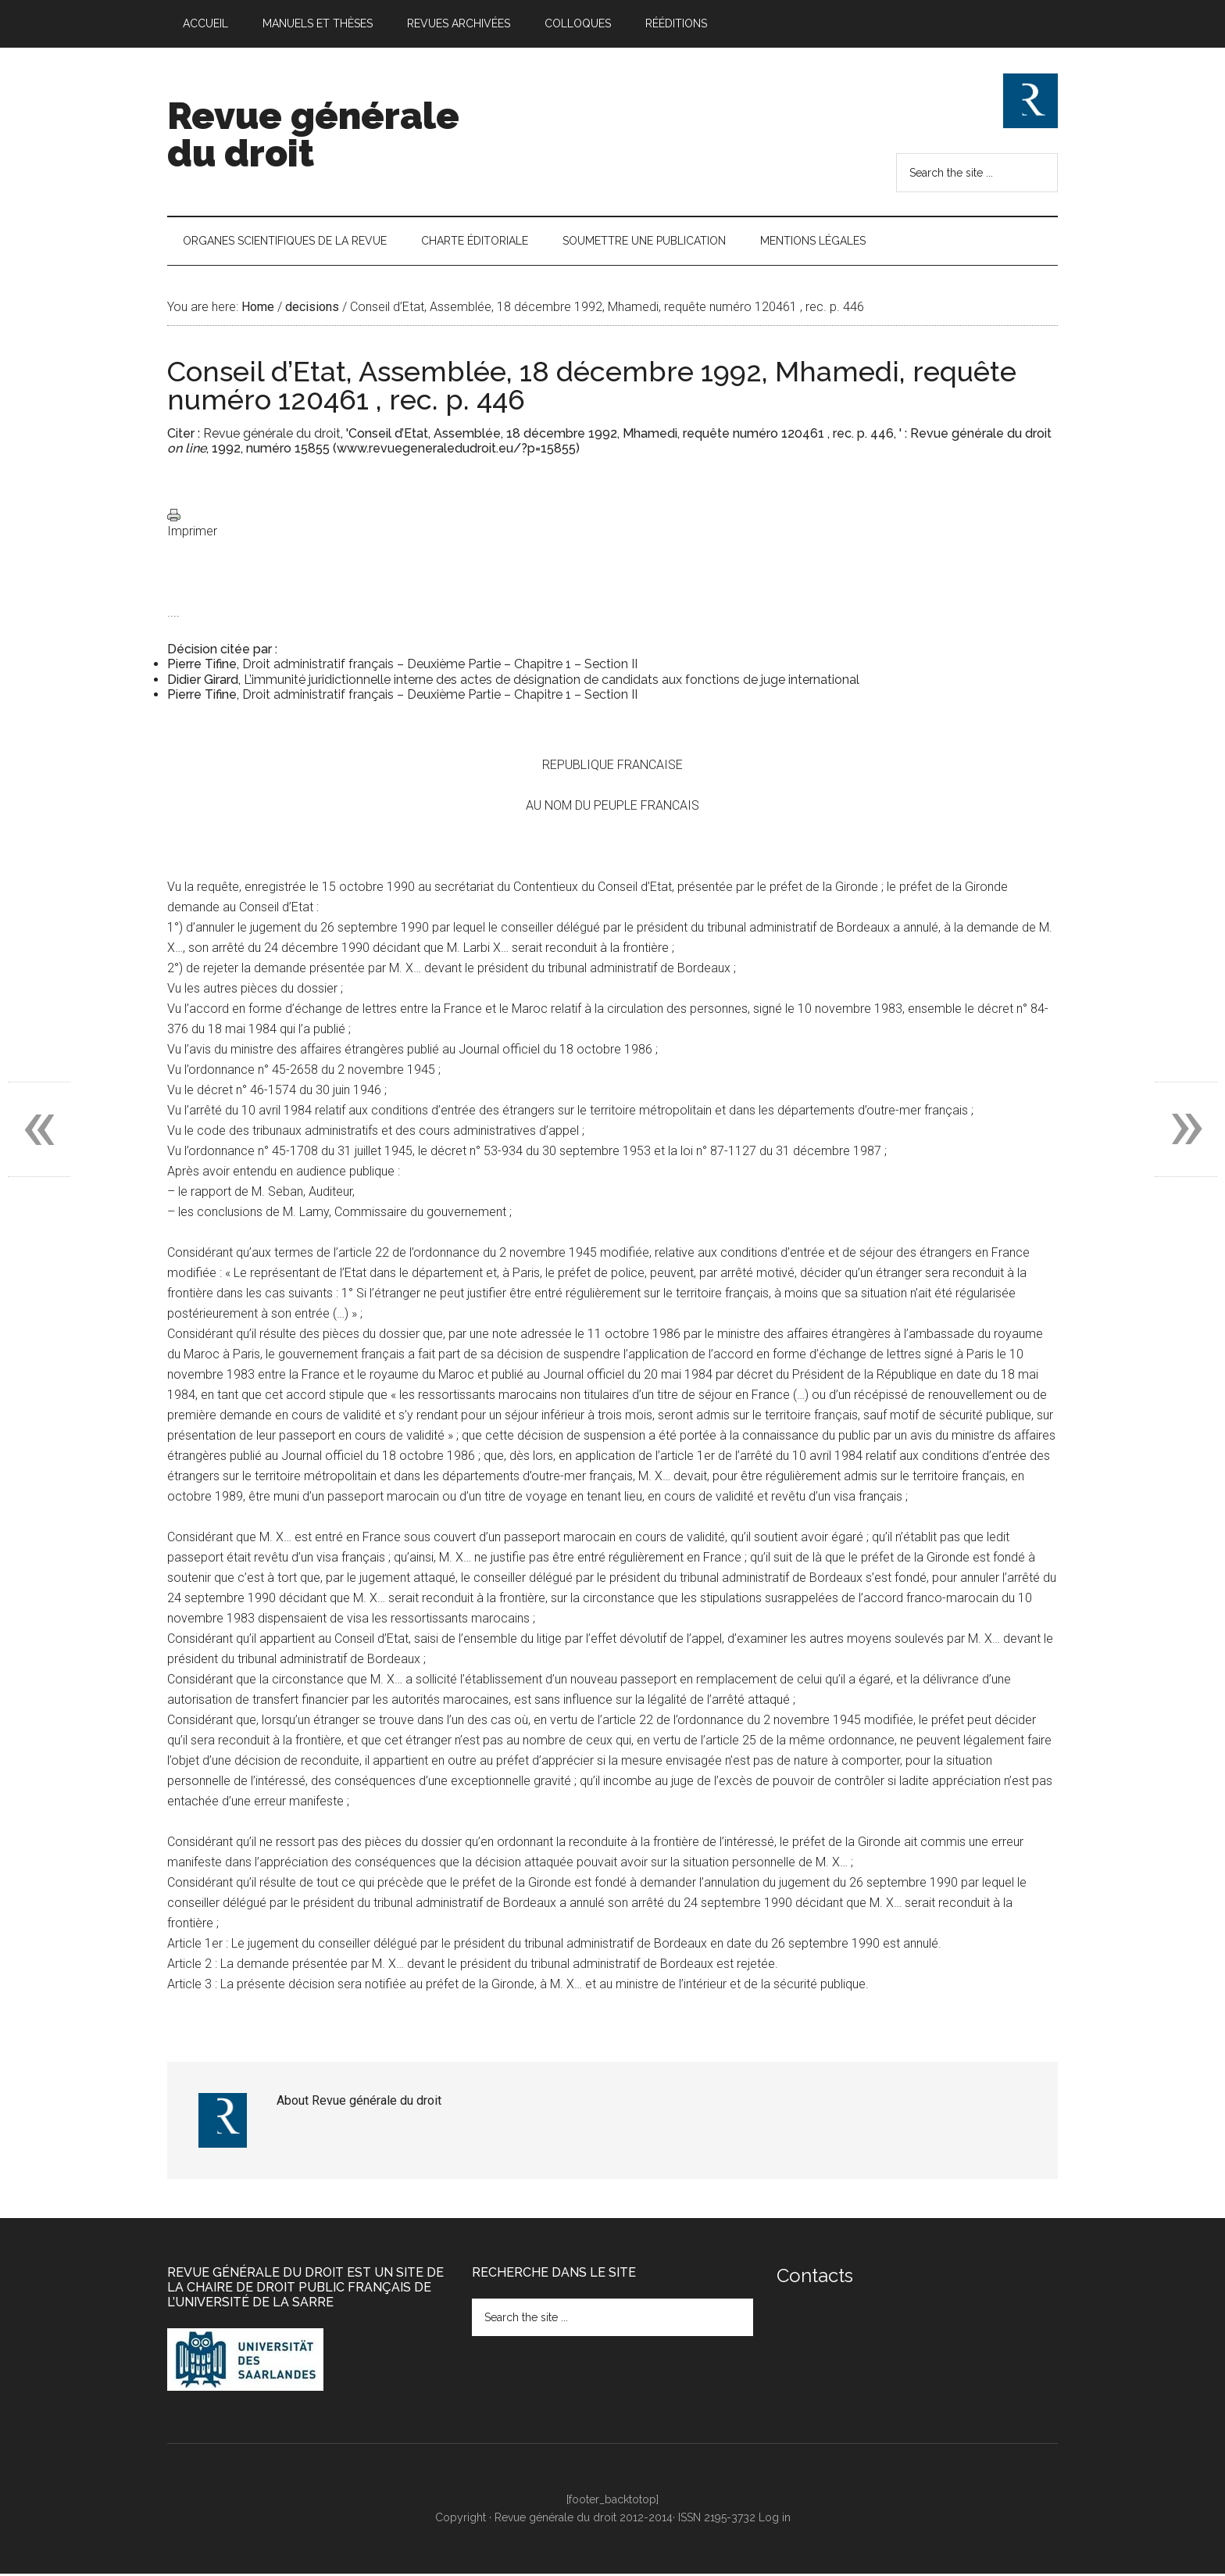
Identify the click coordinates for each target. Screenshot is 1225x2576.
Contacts (815, 2278)
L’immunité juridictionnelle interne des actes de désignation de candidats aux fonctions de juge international (551, 681)
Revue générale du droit (313, 134)
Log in (775, 2519)
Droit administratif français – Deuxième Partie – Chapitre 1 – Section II (440, 667)
